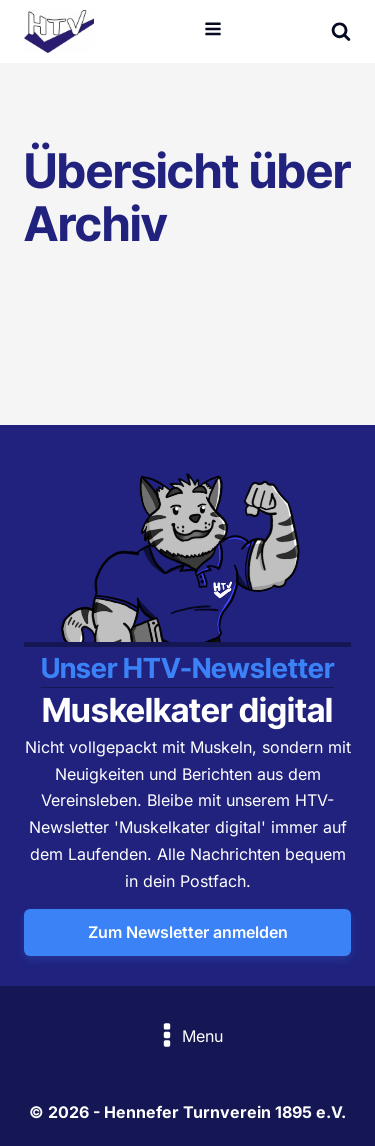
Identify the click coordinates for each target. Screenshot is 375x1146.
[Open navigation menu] (213, 31)
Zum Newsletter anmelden (188, 932)
